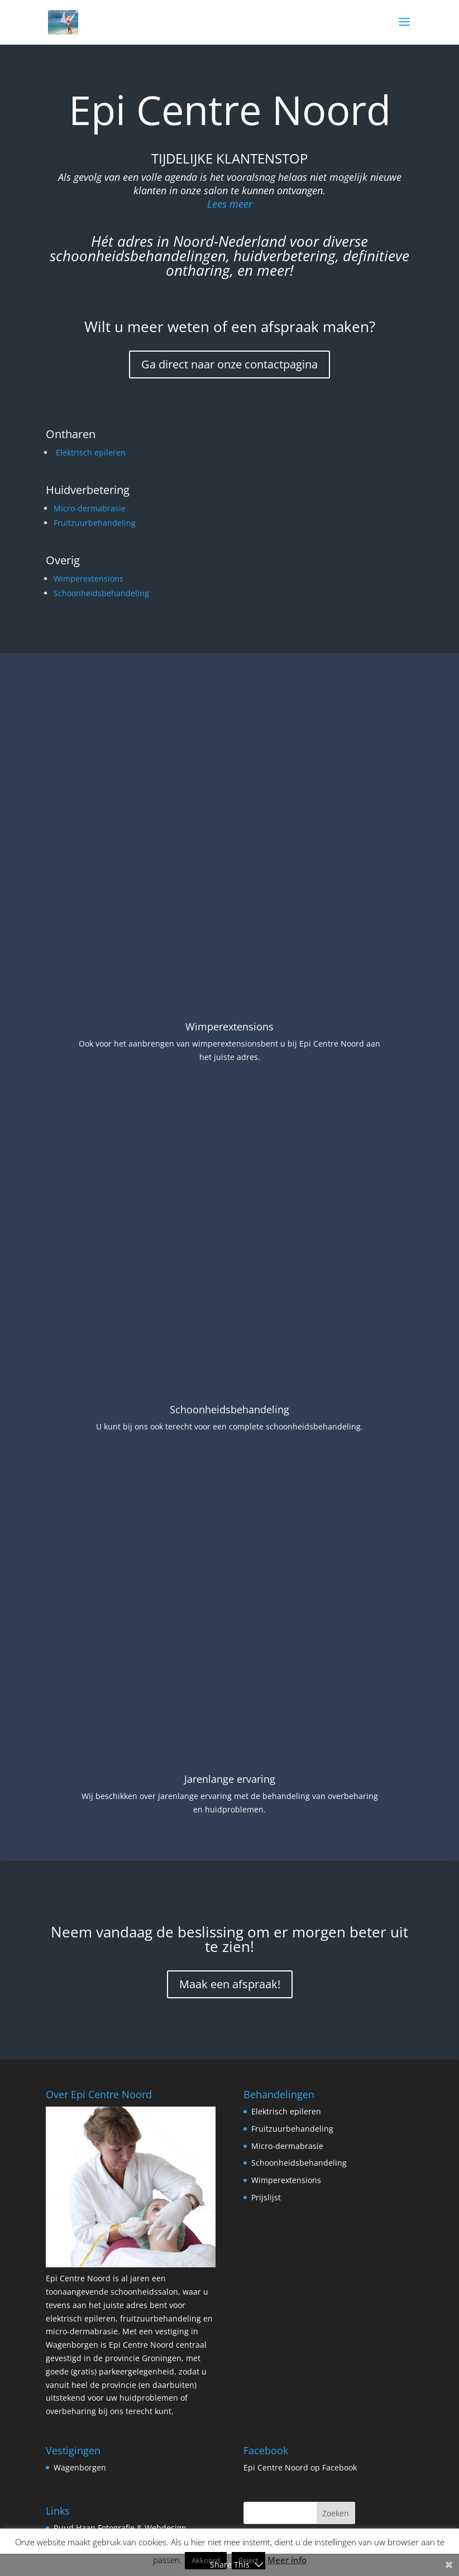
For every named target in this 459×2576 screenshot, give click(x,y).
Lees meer (229, 204)
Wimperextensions (88, 578)
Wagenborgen (80, 2413)
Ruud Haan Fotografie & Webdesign (120, 2473)
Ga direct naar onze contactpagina (229, 364)
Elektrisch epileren (91, 452)
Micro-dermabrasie (90, 508)
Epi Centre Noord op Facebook (300, 2413)
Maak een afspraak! (229, 1929)
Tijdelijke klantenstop (229, 158)
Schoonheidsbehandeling (101, 593)
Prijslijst (266, 2143)
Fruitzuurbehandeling (95, 522)
